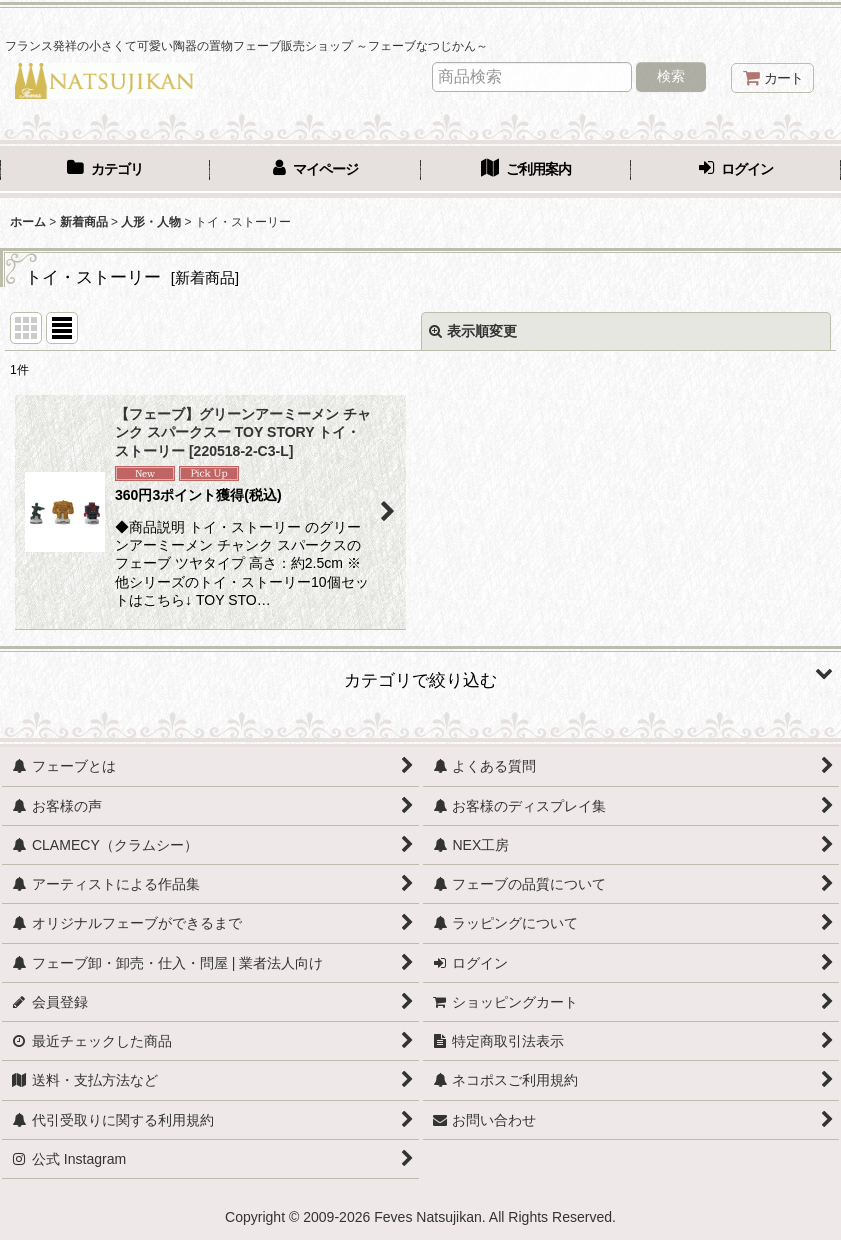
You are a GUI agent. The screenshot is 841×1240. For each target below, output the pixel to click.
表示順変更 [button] (473, 331)
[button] (420, 673)
